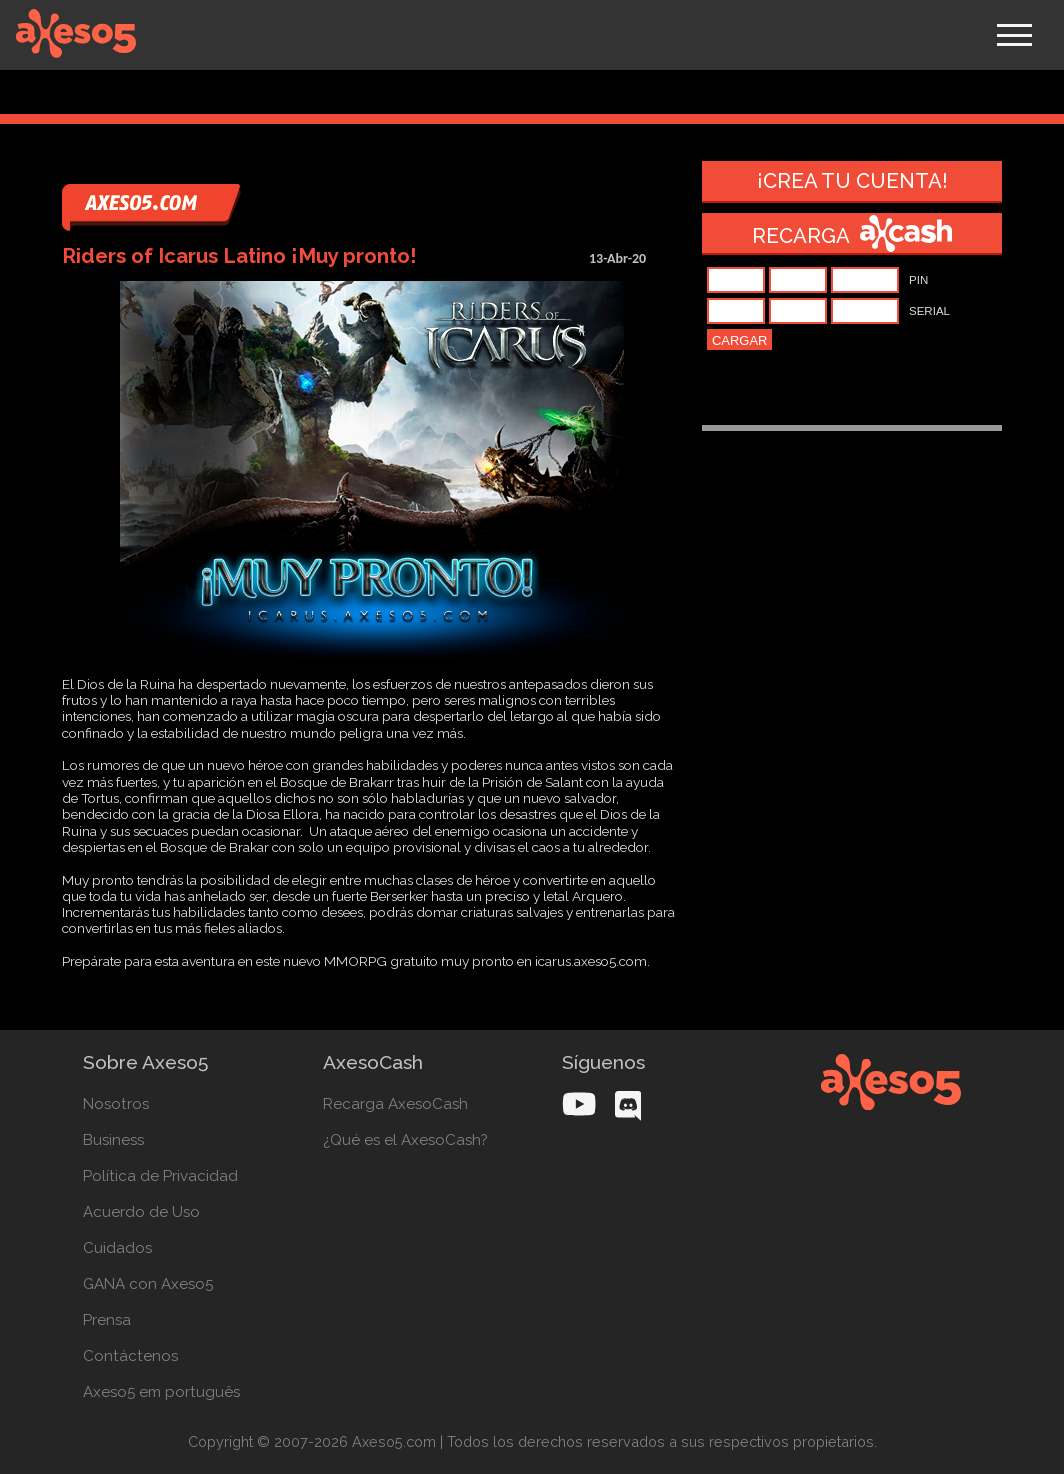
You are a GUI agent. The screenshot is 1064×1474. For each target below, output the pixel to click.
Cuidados (117, 1248)
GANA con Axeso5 (148, 1284)
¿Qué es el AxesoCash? (405, 1140)
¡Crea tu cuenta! (852, 181)
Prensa (107, 1320)
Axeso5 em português (161, 1392)
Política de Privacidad (160, 1176)
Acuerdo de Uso (141, 1212)
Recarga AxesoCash (395, 1104)
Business (113, 1140)
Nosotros (116, 1104)
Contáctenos (130, 1356)
